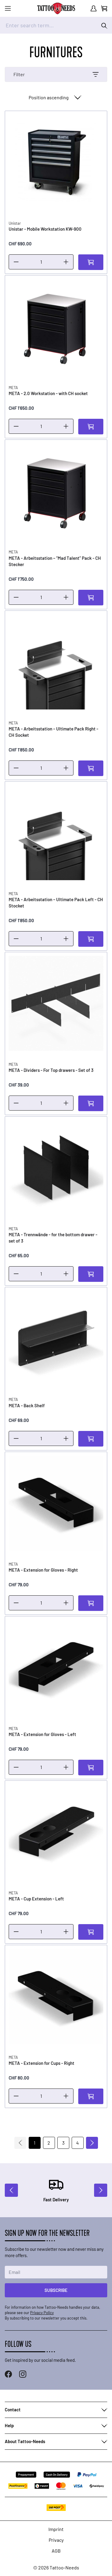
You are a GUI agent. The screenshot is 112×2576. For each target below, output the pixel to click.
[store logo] (56, 8)
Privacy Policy (42, 2312)
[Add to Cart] (90, 262)
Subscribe (56, 2290)
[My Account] (93, 8)
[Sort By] (54, 97)
